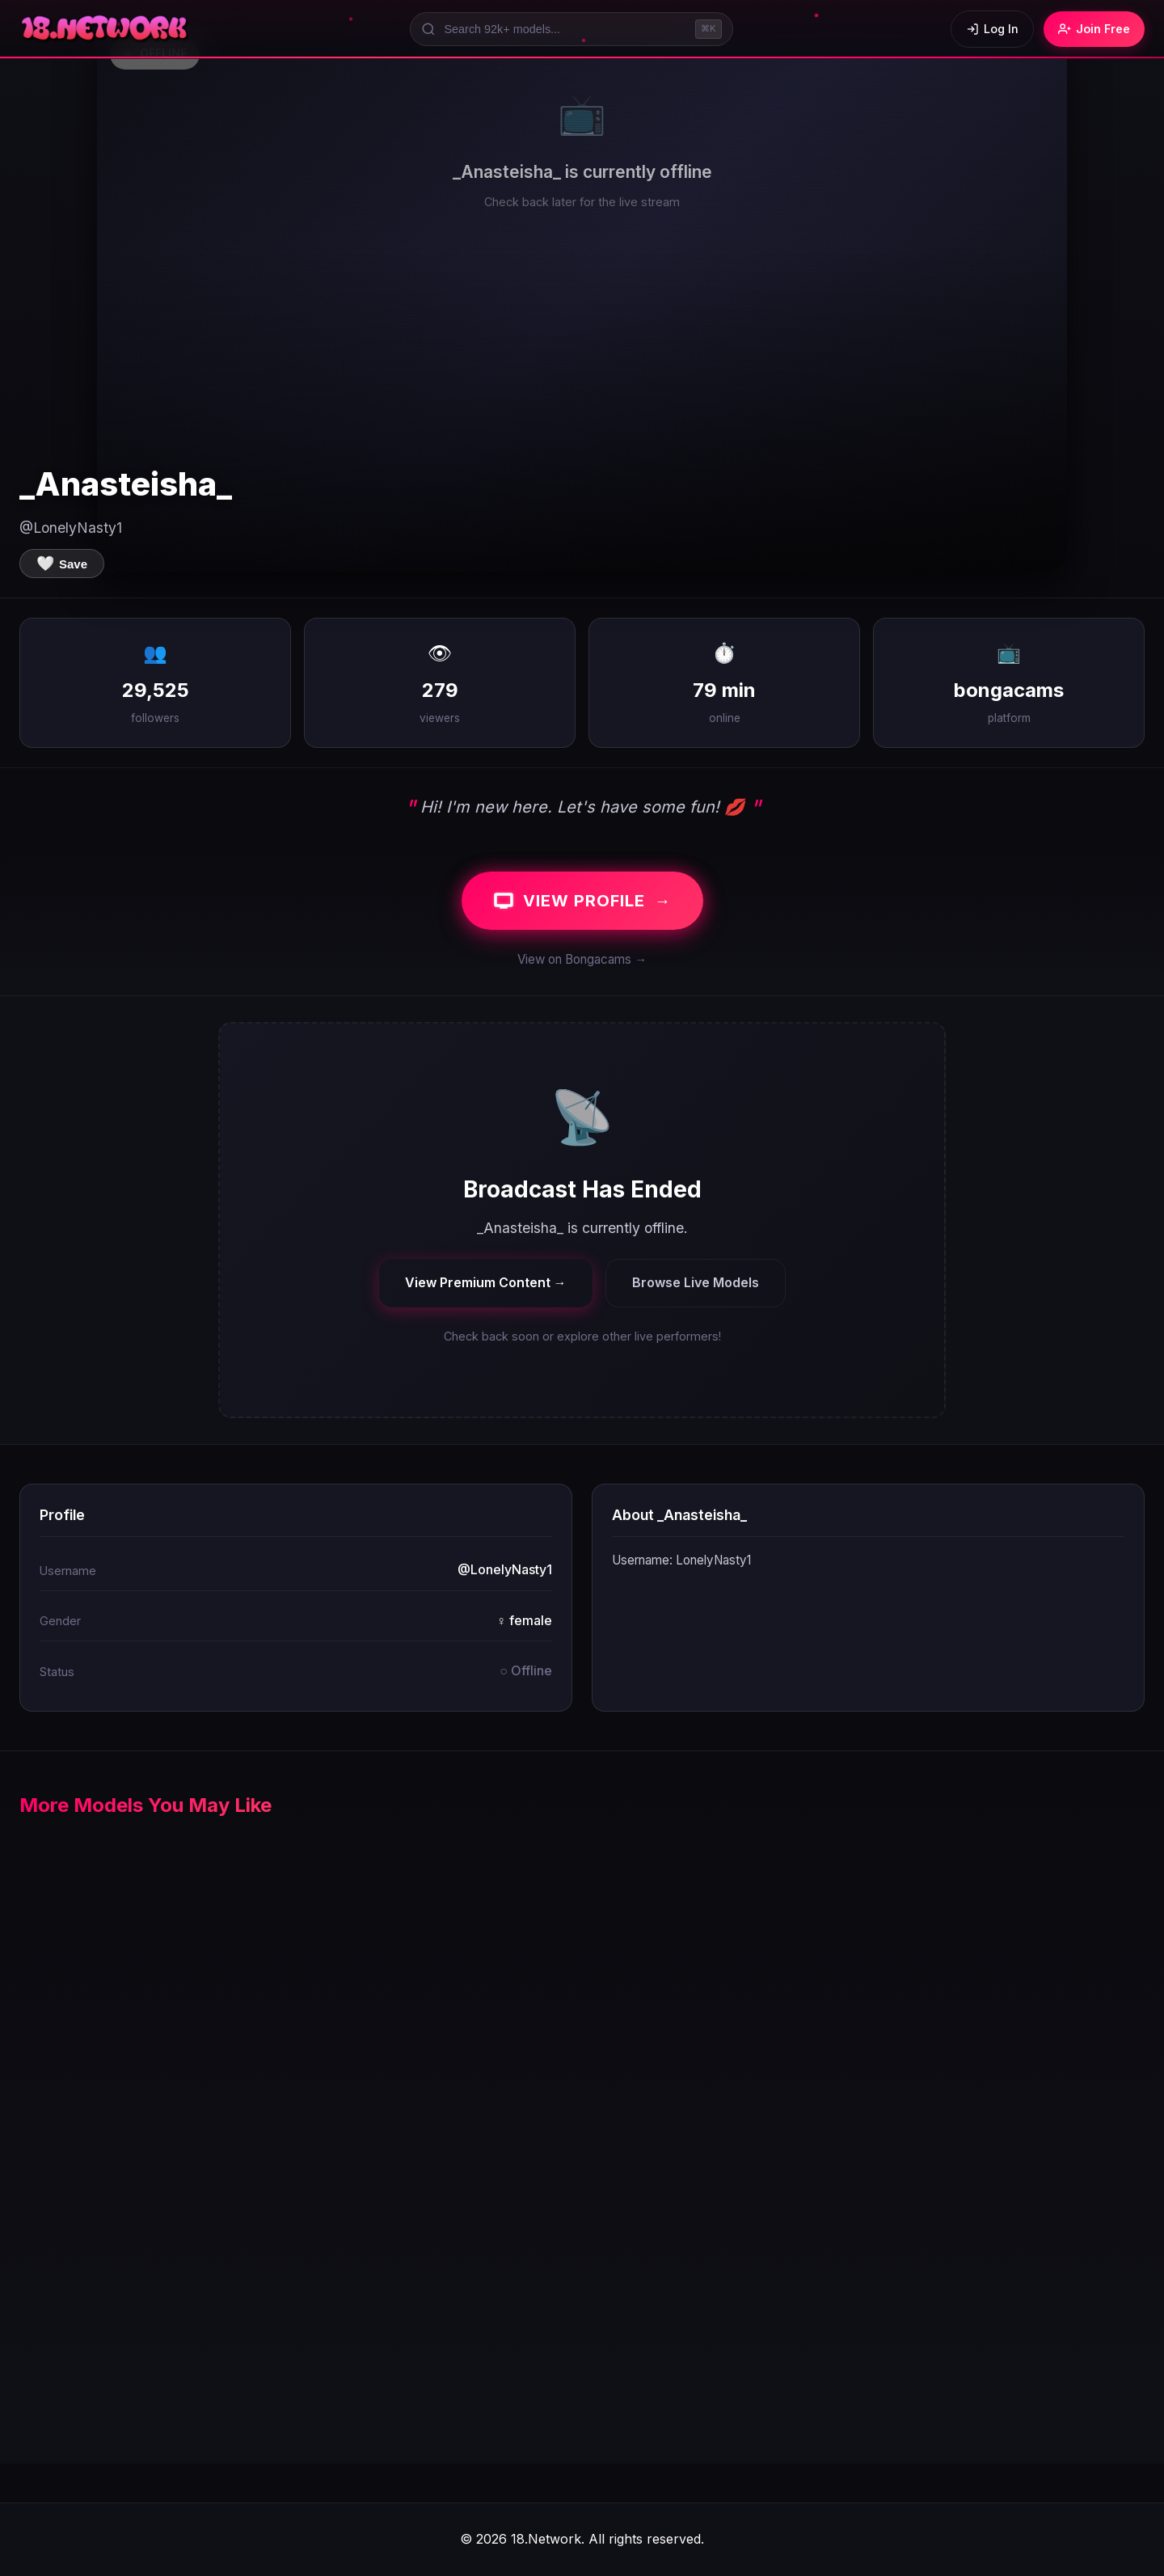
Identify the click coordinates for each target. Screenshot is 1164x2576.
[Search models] (571, 29)
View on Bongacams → (582, 959)
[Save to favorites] (61, 563)
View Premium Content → (486, 1282)
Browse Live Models (695, 1282)
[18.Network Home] (105, 29)
